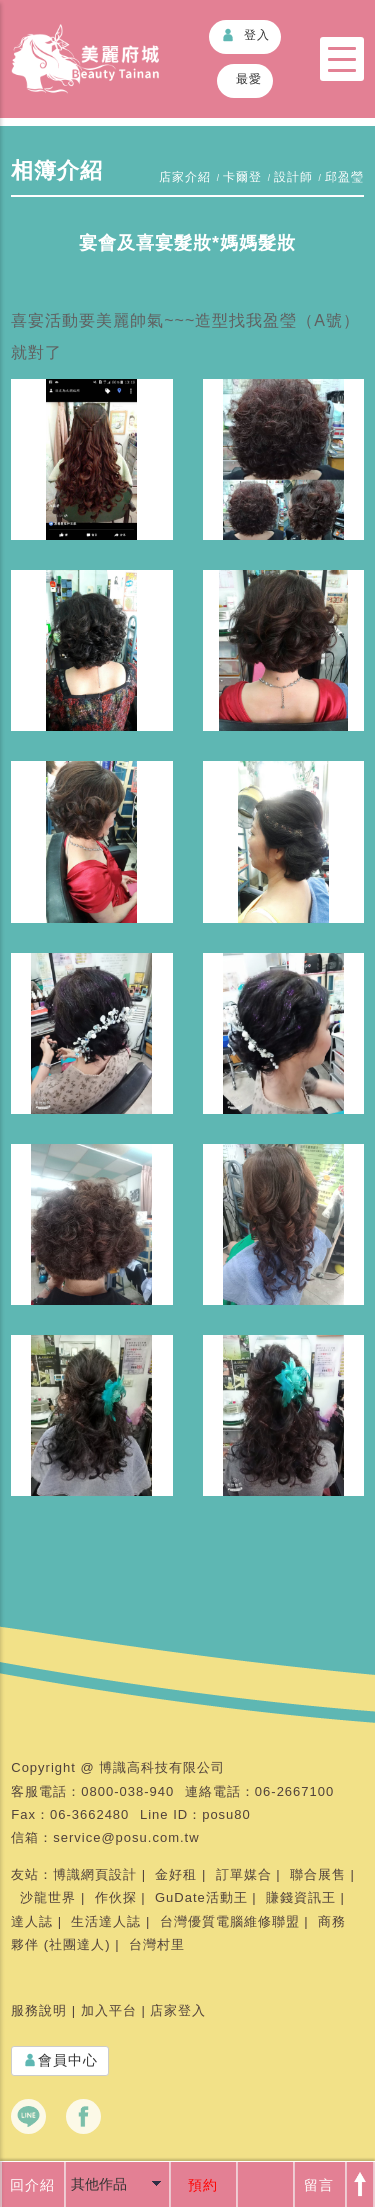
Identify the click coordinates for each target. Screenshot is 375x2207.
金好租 (176, 1874)
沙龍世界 (48, 1897)
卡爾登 (242, 177)
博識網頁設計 (95, 1874)
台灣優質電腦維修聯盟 (230, 1921)
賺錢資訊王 (301, 1897)
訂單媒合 (244, 1874)
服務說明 (39, 2010)
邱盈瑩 (344, 177)
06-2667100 (294, 1791)
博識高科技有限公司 (162, 1767)
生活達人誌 (106, 1921)
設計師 (293, 177)
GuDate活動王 (201, 1897)
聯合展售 (318, 1874)
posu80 (226, 1814)
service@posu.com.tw (126, 1837)
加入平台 (109, 2010)
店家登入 (178, 2010)
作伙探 (116, 1897)
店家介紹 (185, 177)
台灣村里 (157, 1944)
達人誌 (32, 1921)
